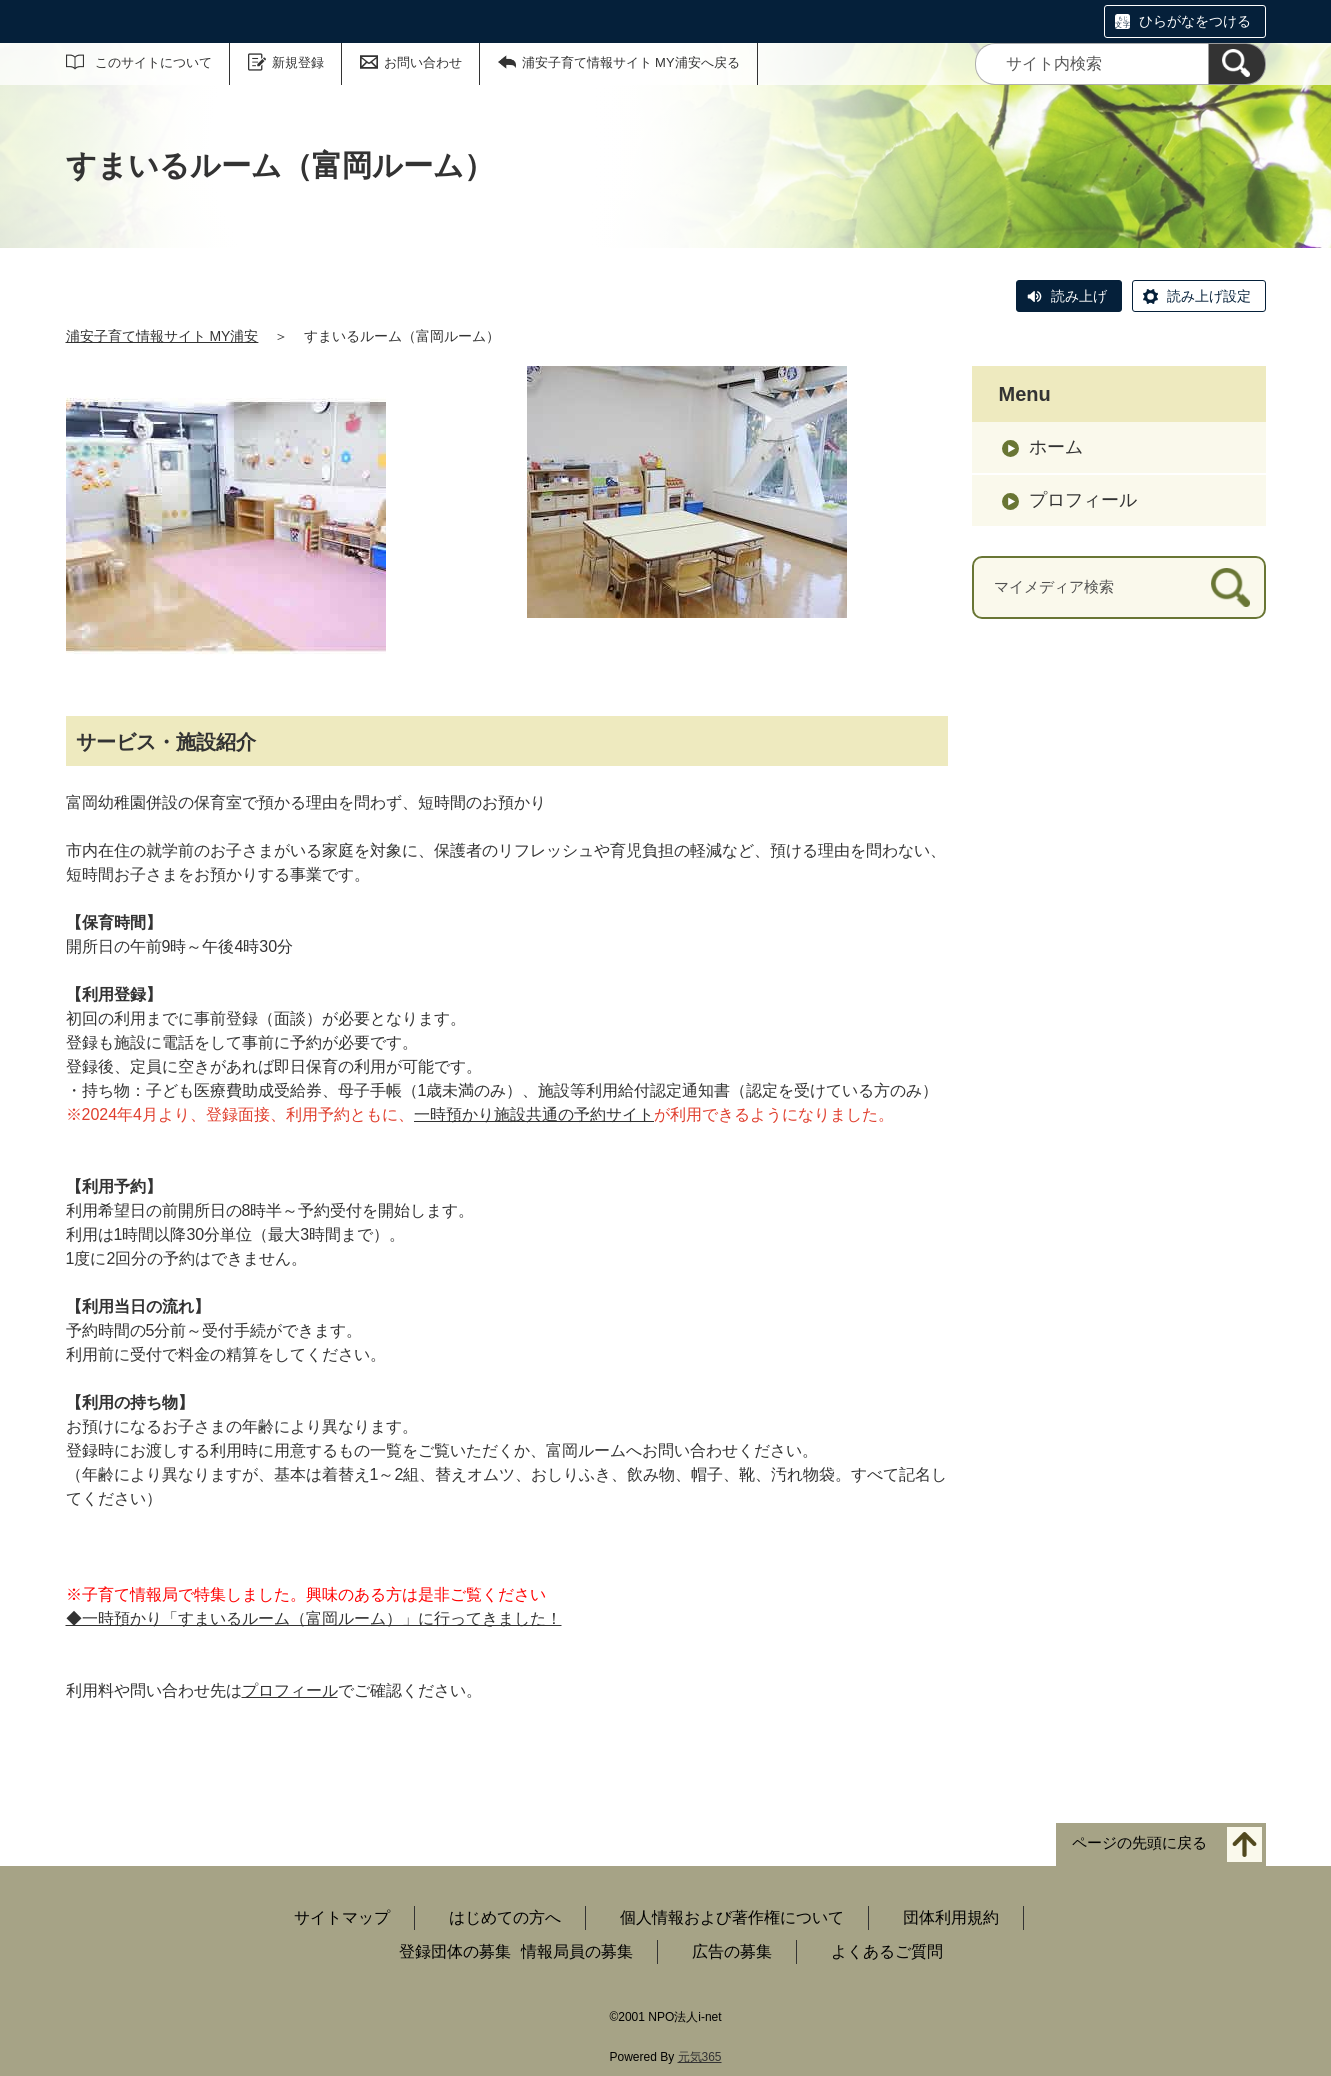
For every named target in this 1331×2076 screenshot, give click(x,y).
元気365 (700, 2057)
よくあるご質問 (887, 1951)
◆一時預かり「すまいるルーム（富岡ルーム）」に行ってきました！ (314, 1618)
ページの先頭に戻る (1139, 1843)
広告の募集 (732, 1951)
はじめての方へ (505, 1917)
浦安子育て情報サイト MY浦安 (162, 336)
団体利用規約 (951, 1917)
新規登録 (298, 62)
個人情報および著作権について (732, 1917)
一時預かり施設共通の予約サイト (534, 1114)
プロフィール (290, 1690)
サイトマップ (342, 1917)
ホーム (1056, 447)
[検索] (1237, 64)
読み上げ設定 (1209, 296)
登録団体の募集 (455, 1951)
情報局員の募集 (577, 1951)
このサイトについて (153, 62)
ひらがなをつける (1195, 21)
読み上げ (1079, 296)
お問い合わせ (423, 62)
